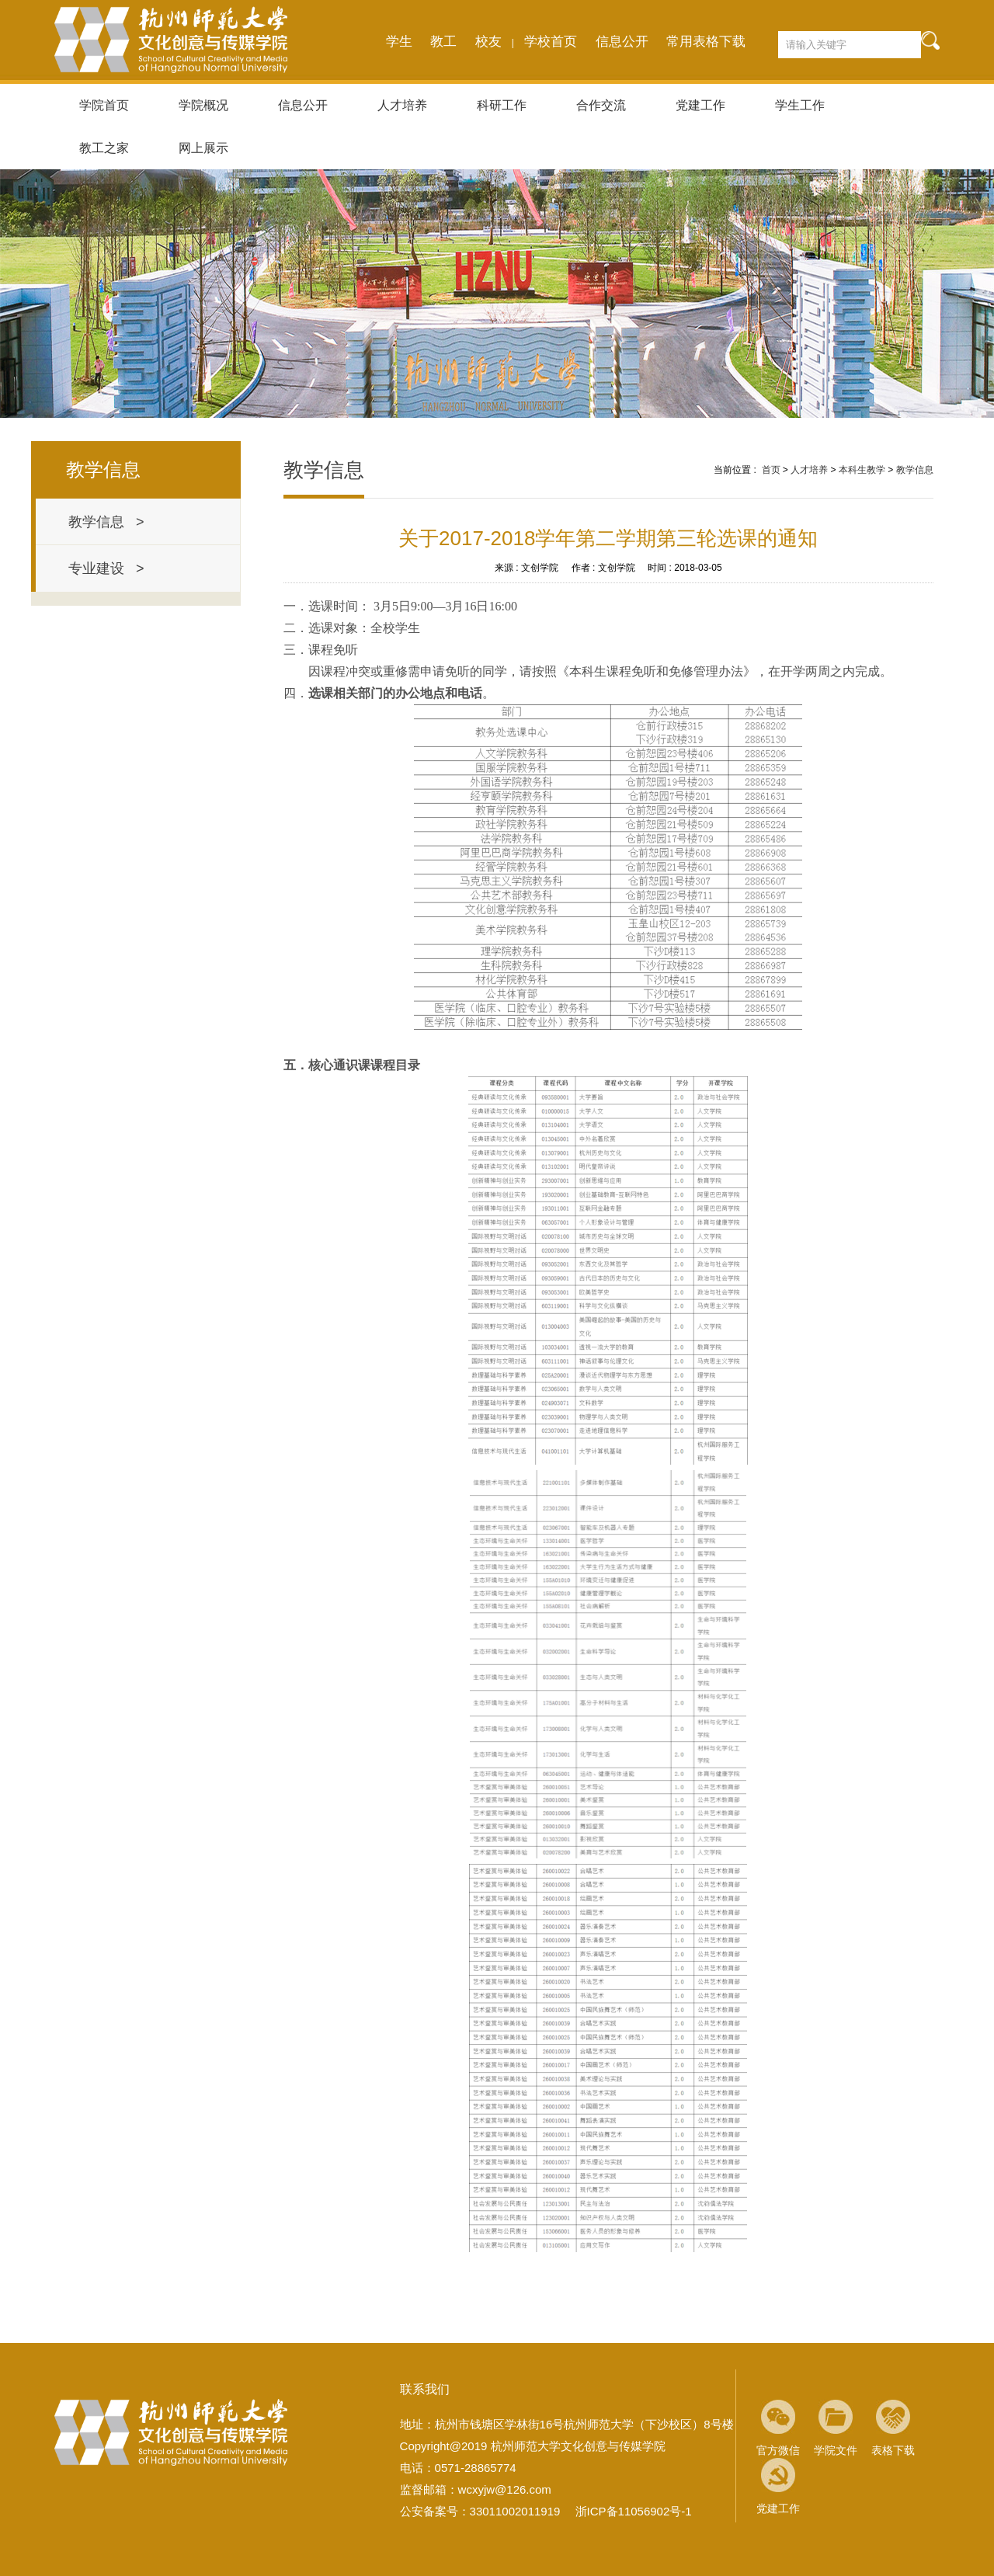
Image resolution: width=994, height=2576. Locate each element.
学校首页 (550, 41)
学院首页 (104, 105)
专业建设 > (106, 568)
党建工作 (700, 105)
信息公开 (622, 41)
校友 (488, 41)
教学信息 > (106, 522)
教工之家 (104, 148)
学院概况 (203, 105)
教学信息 (914, 469)
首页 (771, 469)
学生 (399, 41)
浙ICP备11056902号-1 (633, 2511)
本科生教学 (862, 469)
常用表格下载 (706, 41)
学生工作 (800, 105)
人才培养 (402, 105)
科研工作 (502, 105)
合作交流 (601, 105)
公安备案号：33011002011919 (480, 2511)
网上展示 (203, 148)
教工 (443, 41)
